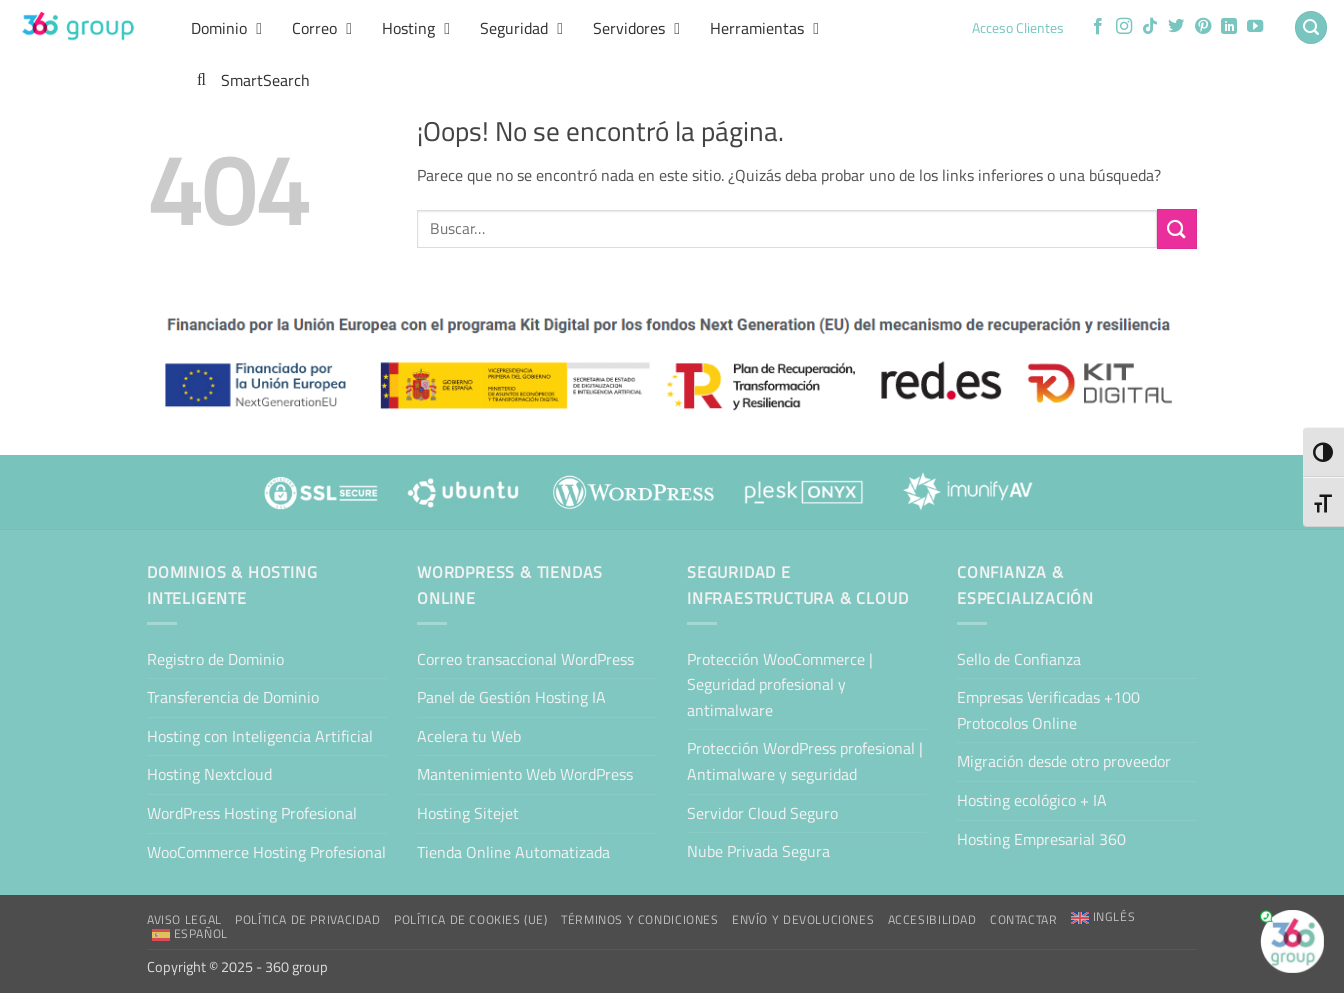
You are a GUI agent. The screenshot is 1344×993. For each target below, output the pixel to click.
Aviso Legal (184, 919)
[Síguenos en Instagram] (1124, 27)
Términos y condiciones (639, 919)
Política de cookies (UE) (471, 919)
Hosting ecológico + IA (1032, 800)
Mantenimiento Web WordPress (525, 774)
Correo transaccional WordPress (525, 659)
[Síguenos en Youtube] (1255, 27)
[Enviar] (1177, 228)
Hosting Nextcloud (209, 774)
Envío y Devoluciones (803, 919)
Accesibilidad (932, 919)
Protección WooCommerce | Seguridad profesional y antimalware (780, 684)
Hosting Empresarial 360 (1041, 839)
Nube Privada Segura (758, 851)
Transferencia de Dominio (233, 697)
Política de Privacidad (307, 919)
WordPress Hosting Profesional (252, 813)
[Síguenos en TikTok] (1150, 27)
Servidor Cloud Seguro (762, 813)
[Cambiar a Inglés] (1103, 917)
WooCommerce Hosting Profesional (266, 852)
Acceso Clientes (1018, 28)
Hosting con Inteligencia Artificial (260, 736)
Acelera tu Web (469, 736)
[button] (1311, 27)
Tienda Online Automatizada (513, 852)
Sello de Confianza (1019, 659)
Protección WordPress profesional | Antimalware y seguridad (805, 761)
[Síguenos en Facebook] (1098, 27)
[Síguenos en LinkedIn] (1229, 27)
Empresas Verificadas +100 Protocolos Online (1048, 710)
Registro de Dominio (215, 659)
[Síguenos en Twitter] (1176, 27)
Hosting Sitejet (468, 813)
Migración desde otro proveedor (1064, 761)
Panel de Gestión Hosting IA (511, 697)
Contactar (1024, 919)
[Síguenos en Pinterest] (1203, 27)
